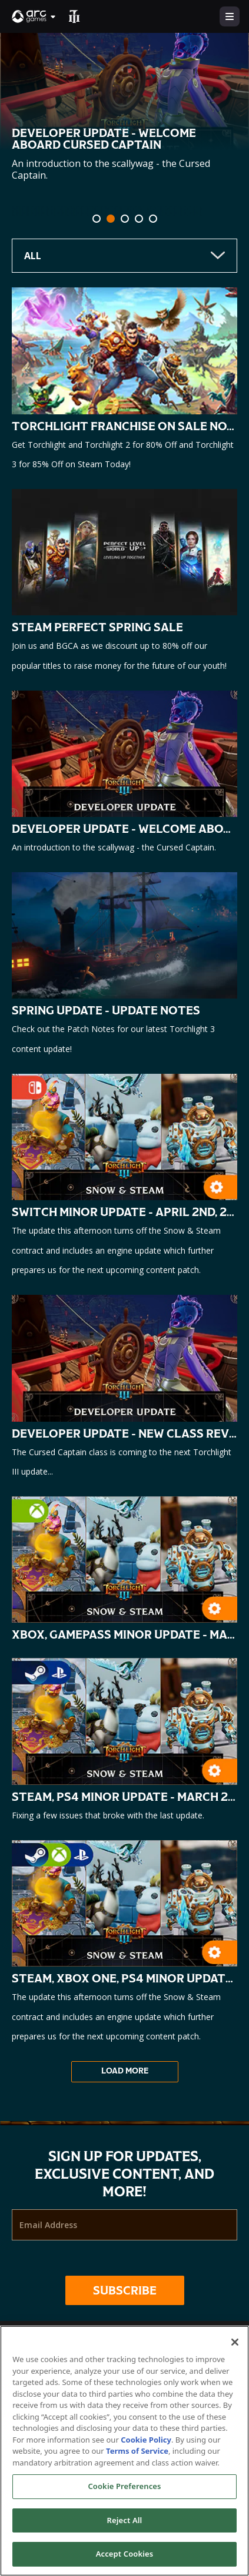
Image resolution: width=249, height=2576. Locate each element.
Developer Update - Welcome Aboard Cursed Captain (104, 138)
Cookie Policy (146, 2439)
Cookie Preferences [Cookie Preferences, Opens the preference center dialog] (124, 2486)
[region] (124, 2451)
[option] (124, 136)
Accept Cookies (125, 2553)
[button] (34, 16)
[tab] (96, 219)
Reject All (124, 2520)
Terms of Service (137, 2451)
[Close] (235, 2342)
